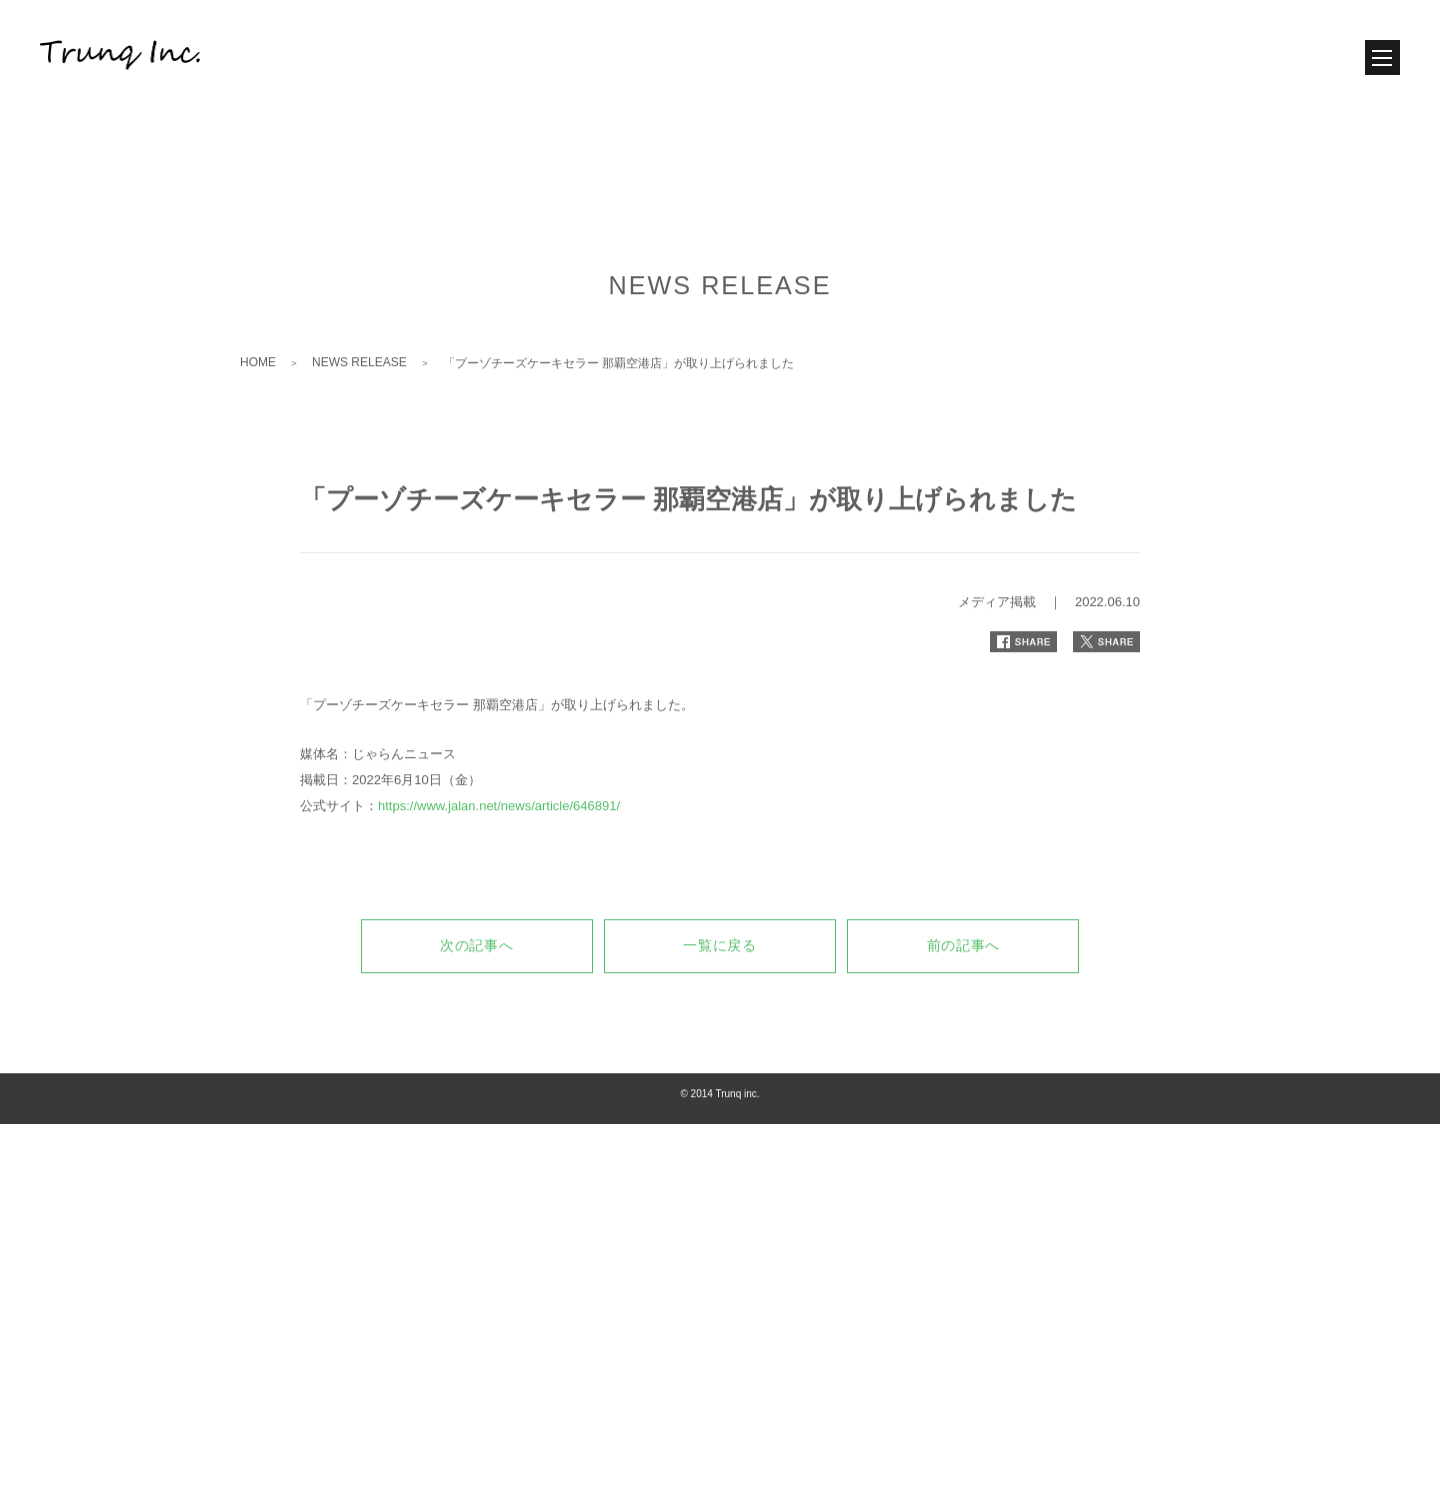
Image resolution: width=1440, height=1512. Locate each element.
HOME (258, 435)
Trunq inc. (737, 1166)
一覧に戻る (720, 1018)
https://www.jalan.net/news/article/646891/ (499, 878)
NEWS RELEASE (359, 435)
